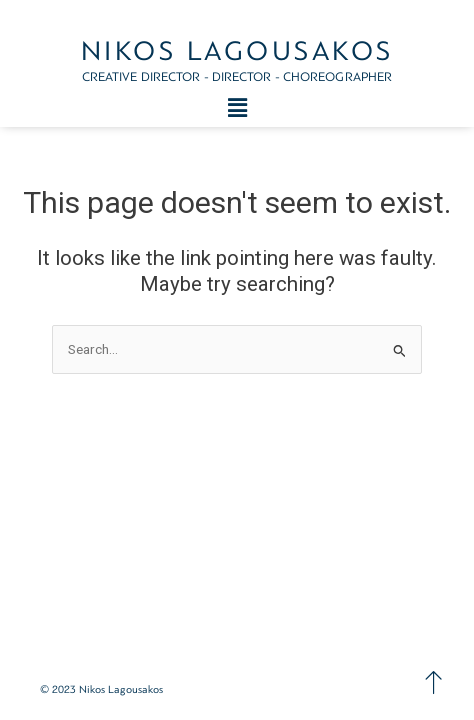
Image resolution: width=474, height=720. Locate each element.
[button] (237, 108)
